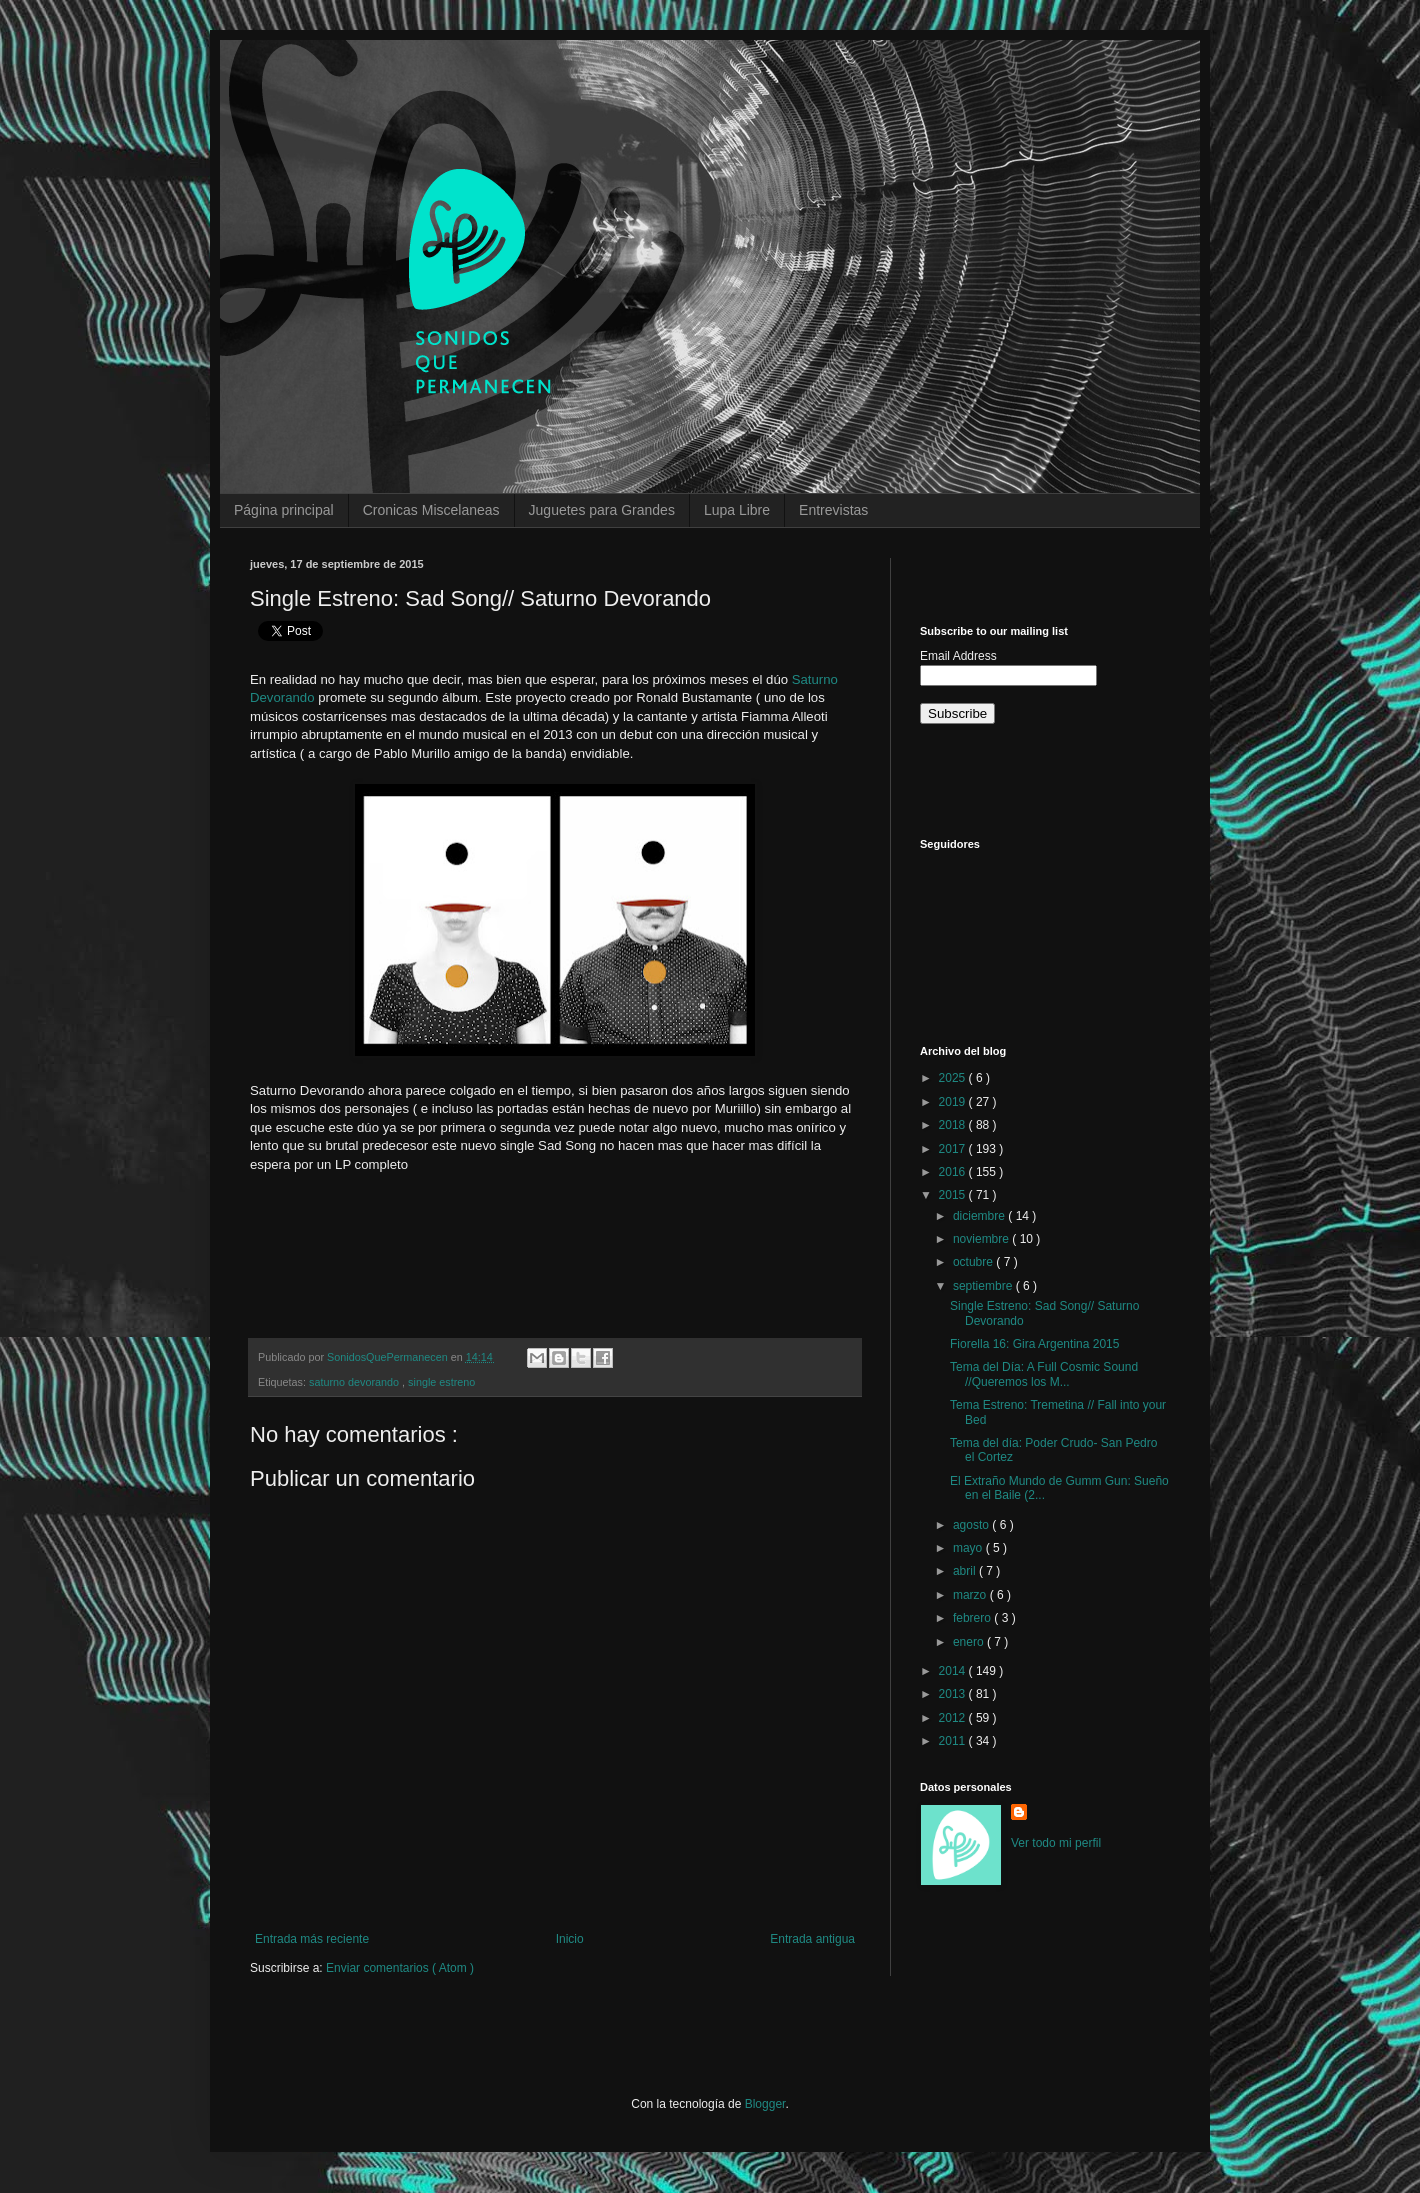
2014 (954, 1671)
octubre (974, 1262)
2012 (954, 1718)
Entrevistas (833, 510)
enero (970, 1642)
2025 (954, 1078)
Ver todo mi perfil (1056, 1843)
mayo (969, 1548)
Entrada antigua (812, 1939)
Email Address (958, 656)
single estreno (441, 1382)
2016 (954, 1172)
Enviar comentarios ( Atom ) (400, 1968)
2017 (954, 1149)
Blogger (765, 2104)
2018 (954, 1125)
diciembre (980, 1216)
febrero (973, 1618)
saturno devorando (355, 1382)
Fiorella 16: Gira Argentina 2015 (1034, 1344)
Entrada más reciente (312, 1939)
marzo (971, 1595)
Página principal (284, 510)
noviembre (982, 1239)
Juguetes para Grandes (602, 510)
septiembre (984, 1286)
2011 (954, 1741)
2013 (954, 1694)
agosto (972, 1525)
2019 (954, 1102)
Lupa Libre (737, 510)
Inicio (570, 1939)
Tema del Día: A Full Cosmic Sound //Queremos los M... (1044, 1374)
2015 (954, 1195)
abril (966, 1571)
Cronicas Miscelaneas (431, 510)
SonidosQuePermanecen (389, 1357)
